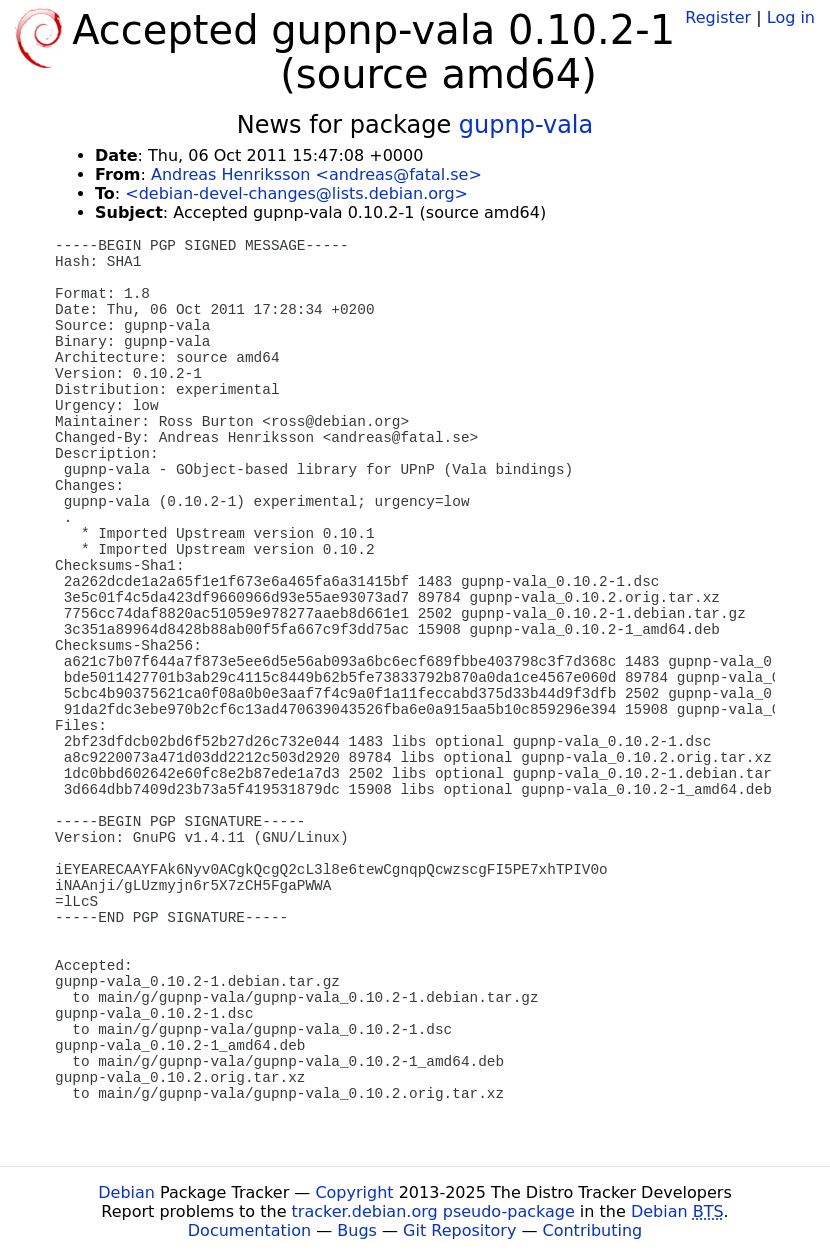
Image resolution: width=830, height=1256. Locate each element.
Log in (791, 17)
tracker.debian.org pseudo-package (433, 1211)
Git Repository (459, 1230)
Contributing (593, 1230)
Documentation (249, 1230)
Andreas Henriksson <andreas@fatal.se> (316, 174)
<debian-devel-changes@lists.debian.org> (296, 193)
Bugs (357, 1230)
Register (718, 17)
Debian (126, 1192)
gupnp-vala (526, 125)
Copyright (354, 1192)
